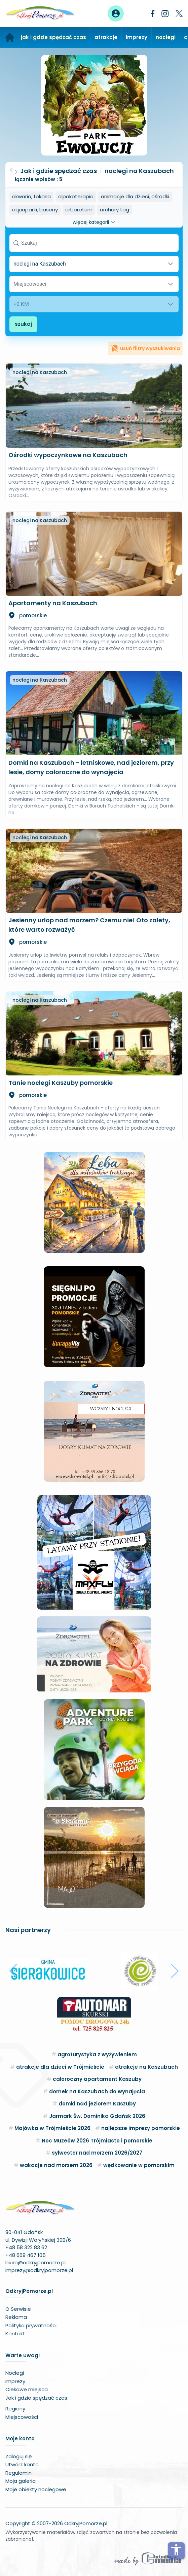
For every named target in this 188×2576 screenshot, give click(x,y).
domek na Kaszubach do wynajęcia (97, 2091)
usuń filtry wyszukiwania (145, 348)
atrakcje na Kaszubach (146, 2066)
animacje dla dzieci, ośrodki (135, 196)
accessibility (176, 2549)
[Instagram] (165, 13)
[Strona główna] (9, 37)
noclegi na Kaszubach (39, 372)
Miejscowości (21, 2416)
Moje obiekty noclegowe (35, 2489)
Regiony (15, 2408)
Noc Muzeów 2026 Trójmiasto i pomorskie (97, 2140)
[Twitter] (179, 13)
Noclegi (14, 2372)
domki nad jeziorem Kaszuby (97, 2103)
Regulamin (18, 2472)
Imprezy (15, 2381)
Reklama (16, 2317)
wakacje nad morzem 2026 (56, 2165)
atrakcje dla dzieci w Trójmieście (60, 2066)
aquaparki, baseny (35, 209)
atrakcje (106, 37)
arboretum (78, 209)
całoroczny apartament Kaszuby (97, 2079)
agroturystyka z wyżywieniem (97, 2054)
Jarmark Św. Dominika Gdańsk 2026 (97, 2116)
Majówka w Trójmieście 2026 (52, 2128)
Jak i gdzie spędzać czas (53, 171)
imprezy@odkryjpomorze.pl (39, 2270)
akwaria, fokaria (31, 196)
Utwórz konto (22, 2464)
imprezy (136, 37)
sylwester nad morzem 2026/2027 (97, 2152)
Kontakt (15, 2333)
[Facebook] (153, 13)
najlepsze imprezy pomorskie (140, 2128)
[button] (13, 1971)
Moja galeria (20, 2480)
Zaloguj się (18, 2456)
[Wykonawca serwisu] (148, 2558)
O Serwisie (18, 2308)
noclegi (166, 37)
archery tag (114, 209)
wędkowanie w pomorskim (139, 2165)
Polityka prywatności (31, 2325)
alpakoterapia (75, 196)
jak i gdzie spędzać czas (53, 37)
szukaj (23, 324)
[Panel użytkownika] (116, 13)
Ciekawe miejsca (26, 2389)
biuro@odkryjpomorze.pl (35, 2262)
